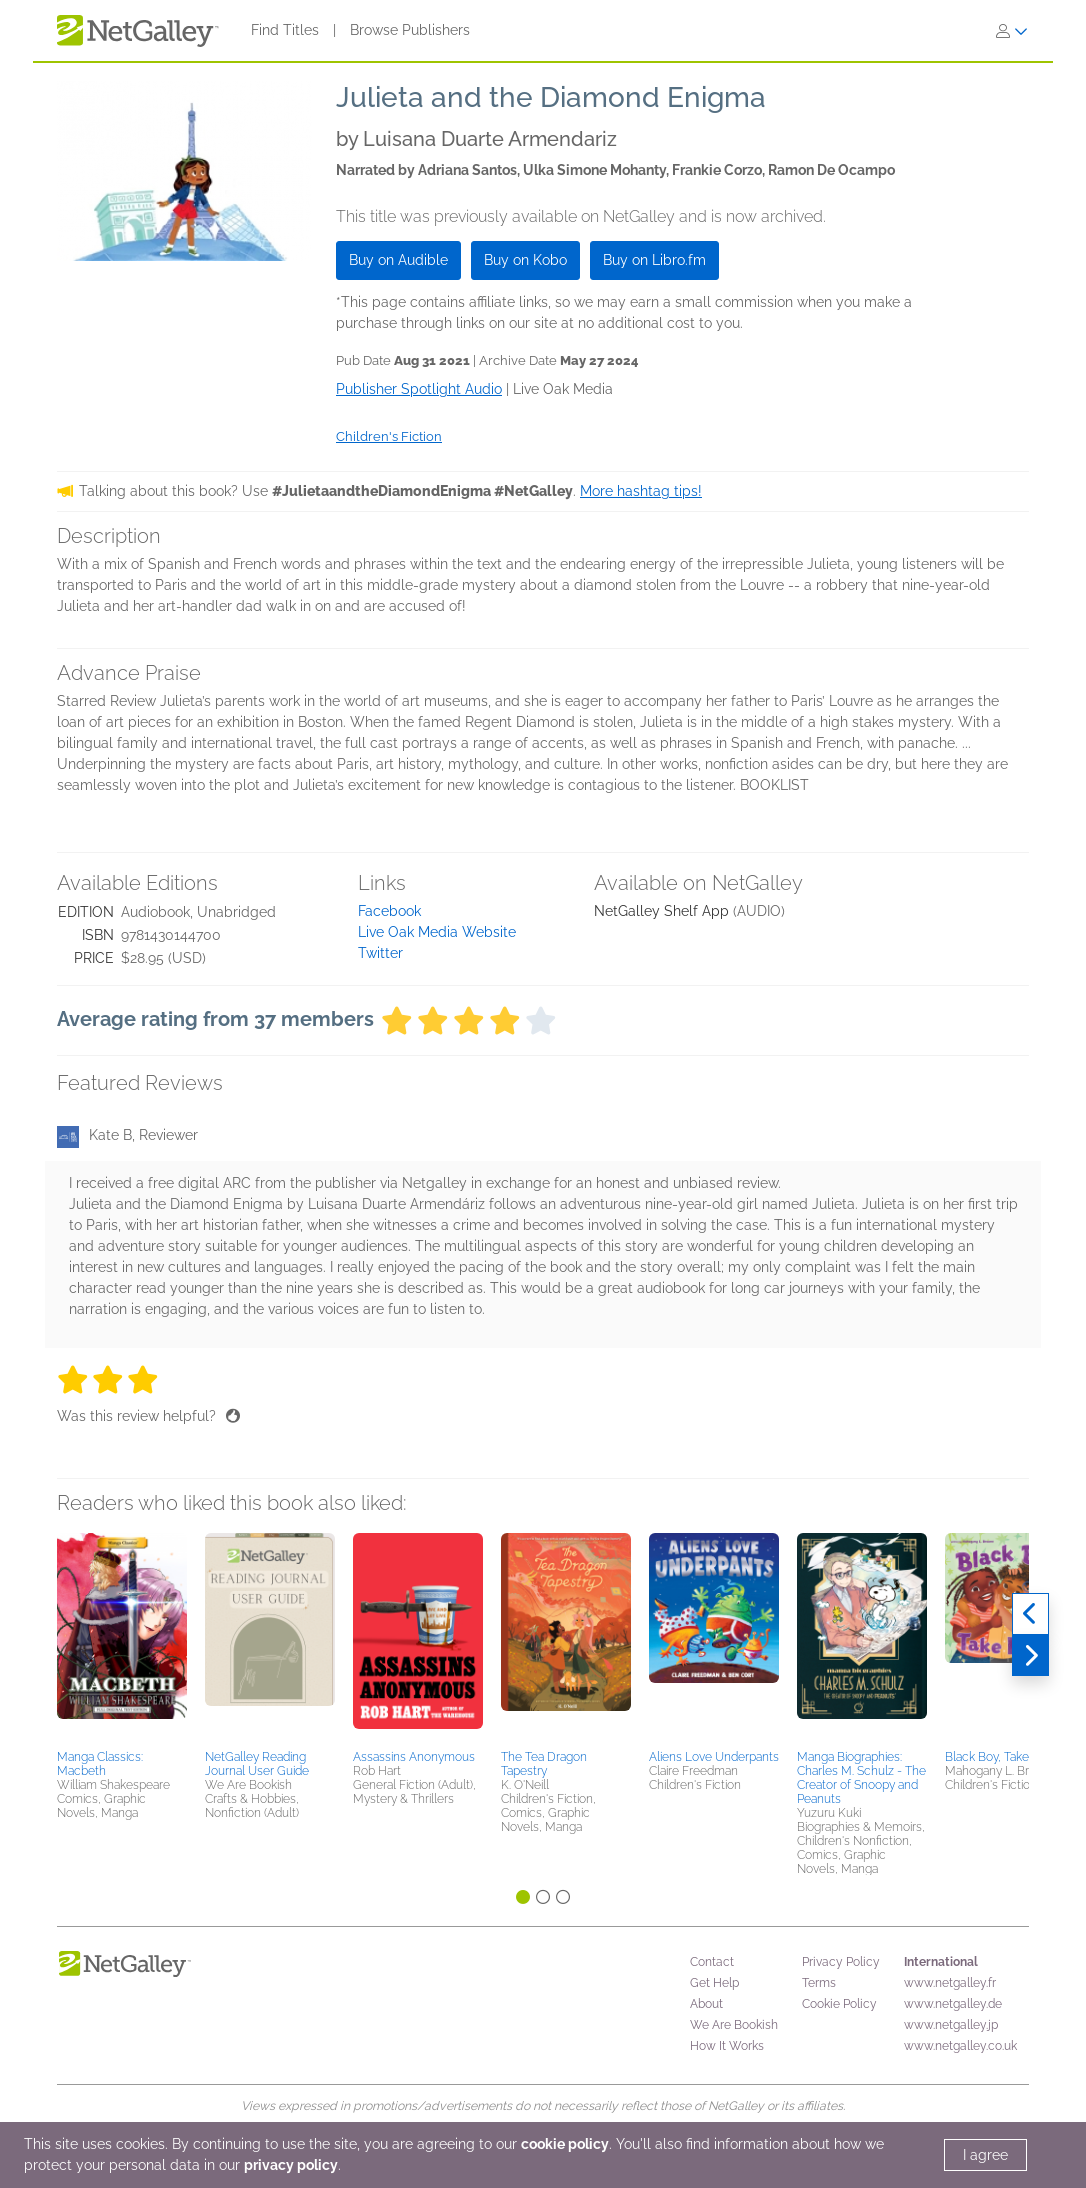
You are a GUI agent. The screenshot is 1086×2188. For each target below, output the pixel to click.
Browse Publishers (410, 30)
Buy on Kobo (525, 260)
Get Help (714, 1983)
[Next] (1030, 1656)
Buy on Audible (398, 260)
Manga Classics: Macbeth (100, 1764)
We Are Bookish (734, 2025)
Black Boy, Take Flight (1003, 1757)
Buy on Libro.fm (654, 260)
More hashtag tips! (641, 491)
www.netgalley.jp (951, 2025)
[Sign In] (1012, 31)
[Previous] (1030, 1614)
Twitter (380, 953)
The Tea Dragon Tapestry (544, 1764)
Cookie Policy (839, 2004)
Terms (819, 1983)
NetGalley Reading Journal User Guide (257, 1764)
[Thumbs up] (233, 1416)
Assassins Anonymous (414, 1757)
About (706, 2004)
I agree (985, 2155)
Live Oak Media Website (437, 932)
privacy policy (291, 2165)
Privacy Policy (841, 1962)
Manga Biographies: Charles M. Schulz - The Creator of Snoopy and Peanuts (861, 1778)
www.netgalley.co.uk (960, 2046)
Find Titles (285, 30)
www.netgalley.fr (950, 1983)
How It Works (727, 2046)
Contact (712, 1962)
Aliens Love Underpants (714, 1757)
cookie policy (565, 2144)
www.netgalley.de (953, 2004)
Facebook (389, 911)
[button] (122, 1638)
